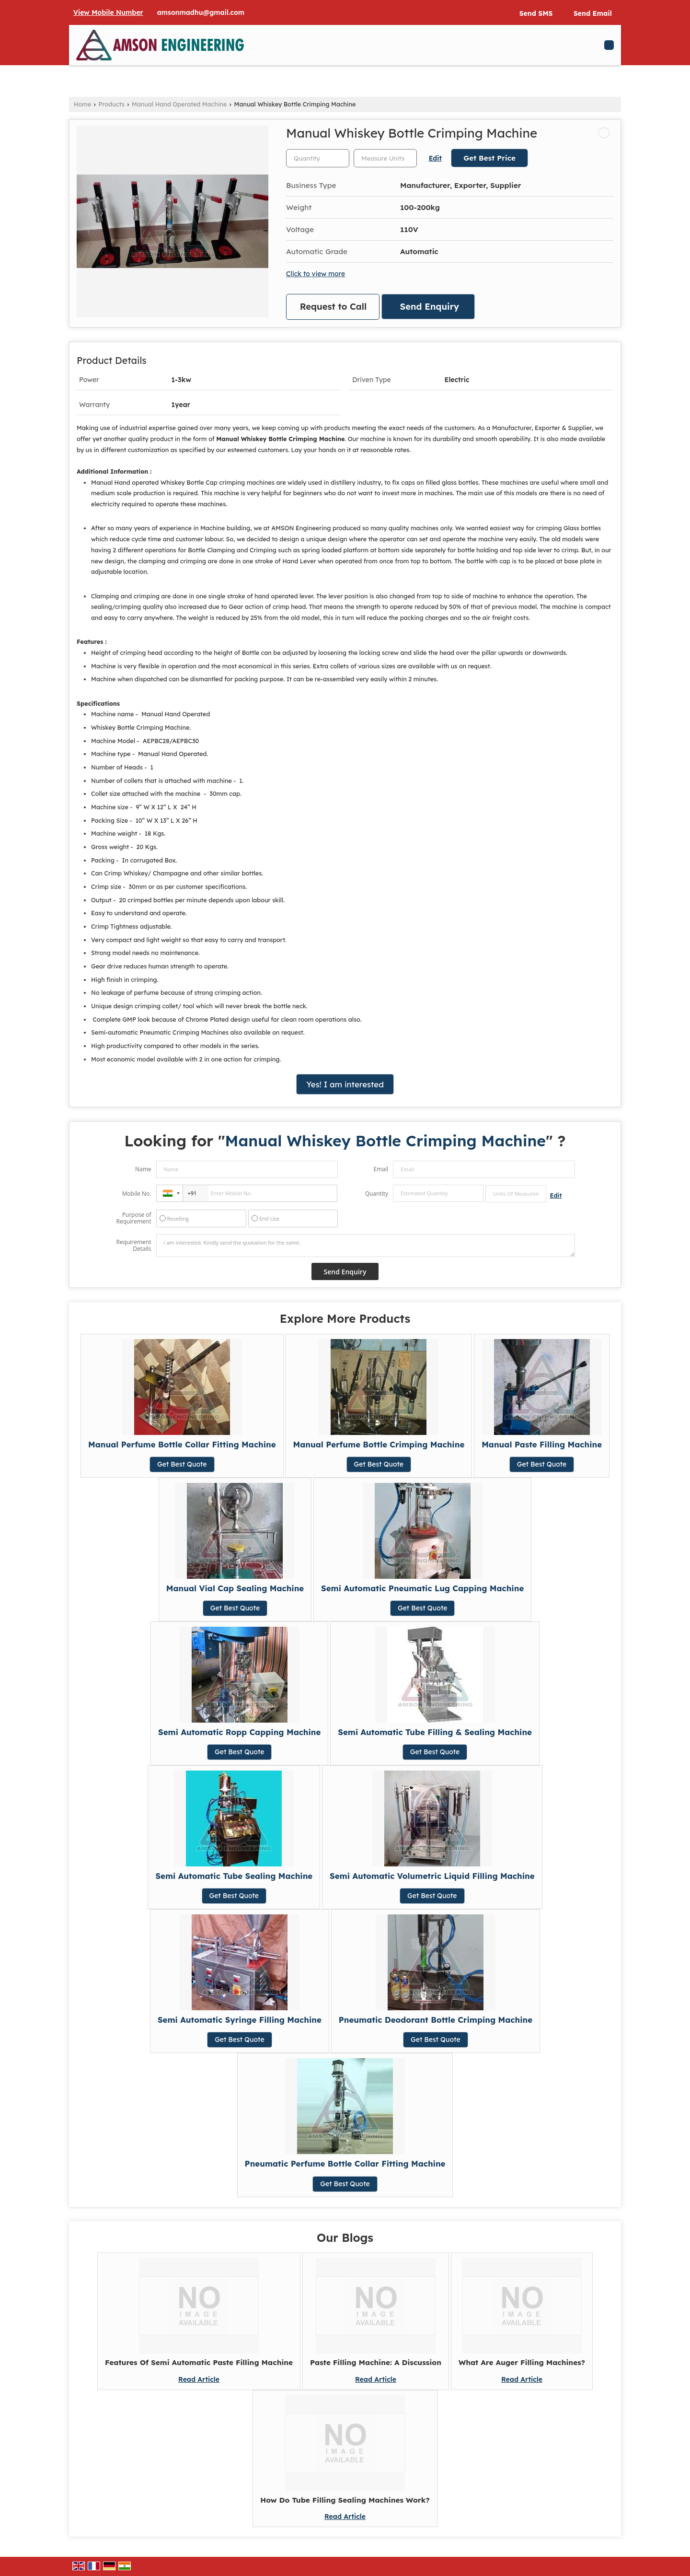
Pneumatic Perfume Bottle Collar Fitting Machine (345, 2163)
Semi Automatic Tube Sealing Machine (233, 1876)
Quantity (376, 1193)
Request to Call (333, 306)
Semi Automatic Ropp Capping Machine (239, 1732)
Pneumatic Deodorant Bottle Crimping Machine (435, 2020)
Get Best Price (489, 158)
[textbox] (385, 158)
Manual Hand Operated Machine (179, 104)
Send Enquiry (429, 306)
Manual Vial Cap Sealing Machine (235, 1588)
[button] (108, 12)
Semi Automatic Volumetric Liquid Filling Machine (432, 1876)
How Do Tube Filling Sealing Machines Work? (344, 2500)
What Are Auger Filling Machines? (522, 2362)
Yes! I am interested (345, 1084)
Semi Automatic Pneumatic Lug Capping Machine (422, 1588)
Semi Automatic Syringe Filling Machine (240, 2020)
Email (380, 1169)
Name (143, 1169)
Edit (435, 158)
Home (82, 104)
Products (112, 104)
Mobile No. (136, 1193)
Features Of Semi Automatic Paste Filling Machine (199, 2362)
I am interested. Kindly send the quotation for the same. (365, 1245)
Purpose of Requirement (133, 1218)
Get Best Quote (182, 1464)
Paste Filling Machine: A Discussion (375, 2362)
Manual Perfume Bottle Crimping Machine (378, 1444)
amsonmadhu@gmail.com (201, 12)
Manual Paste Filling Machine (542, 1444)
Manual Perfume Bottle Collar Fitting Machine (182, 1444)
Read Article (198, 2379)
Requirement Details (133, 1245)
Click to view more (315, 273)
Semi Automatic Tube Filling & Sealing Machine (435, 1732)
